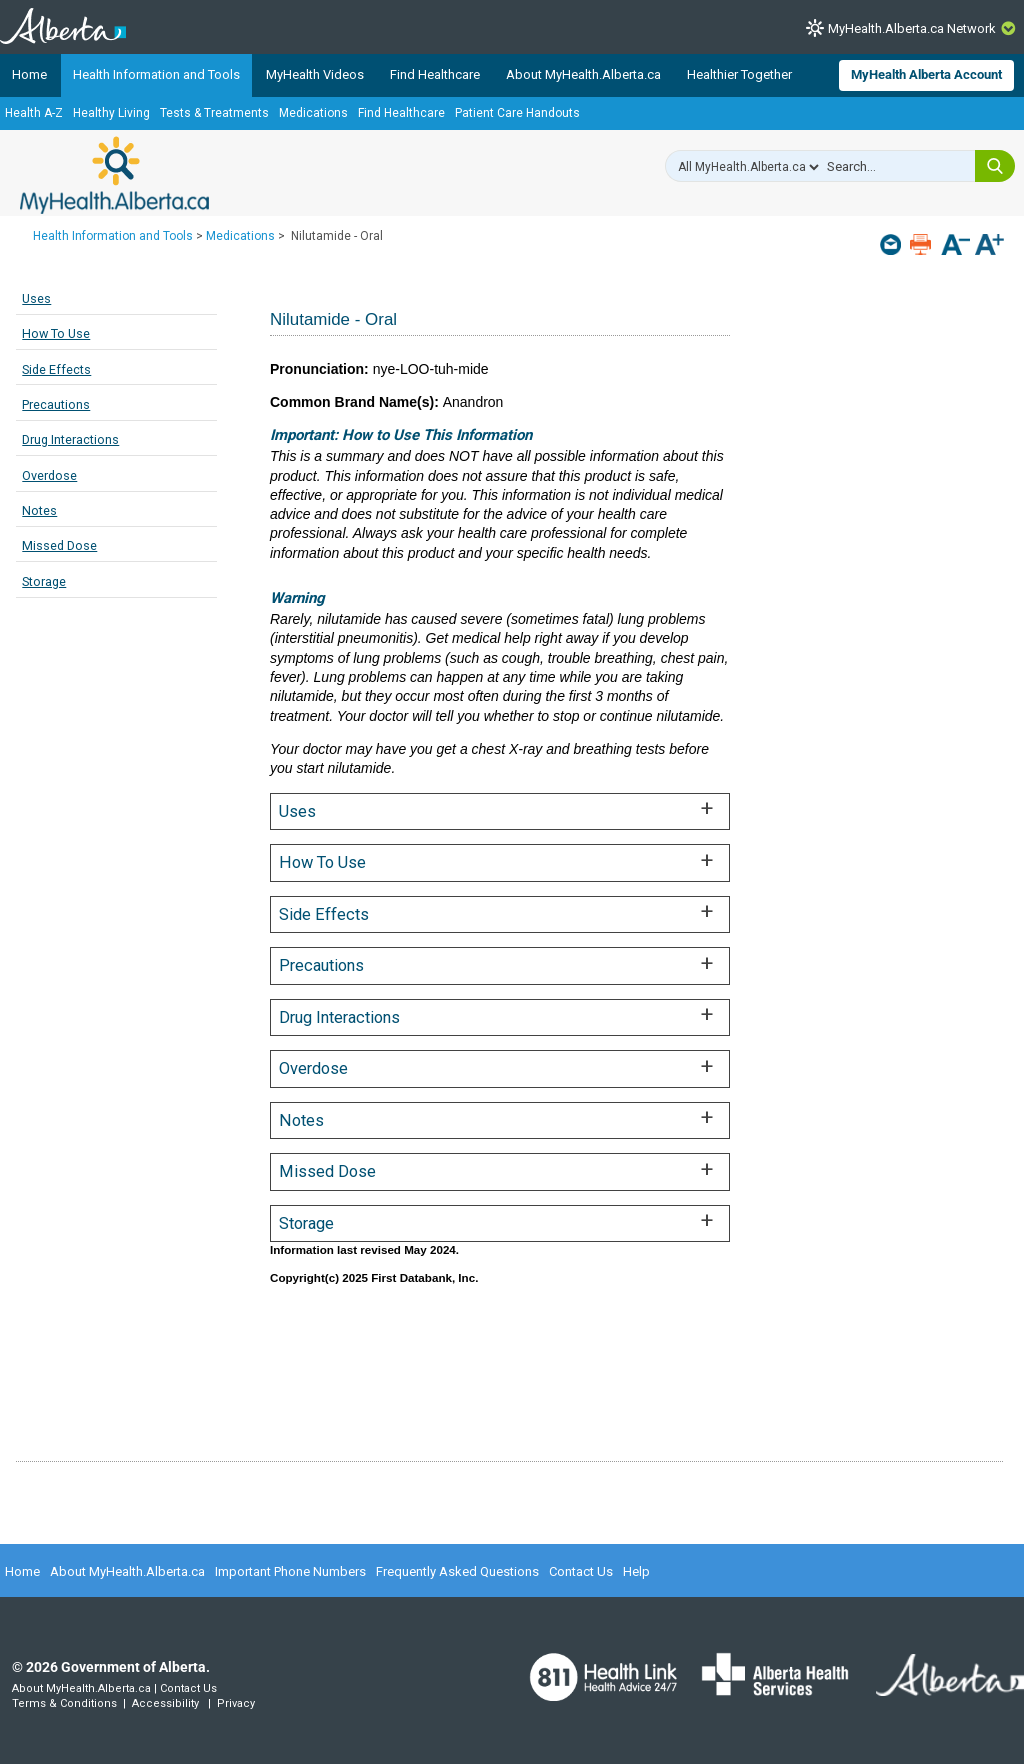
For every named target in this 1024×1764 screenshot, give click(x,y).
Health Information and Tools (156, 74)
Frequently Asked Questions (457, 1571)
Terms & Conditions (64, 1703)
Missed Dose (59, 545)
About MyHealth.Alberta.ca (583, 74)
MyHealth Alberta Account (926, 74)
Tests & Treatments (214, 113)
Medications (313, 113)
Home (29, 74)
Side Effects (56, 369)
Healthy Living (111, 113)
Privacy (236, 1703)
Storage (44, 581)
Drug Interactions (70, 439)
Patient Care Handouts (517, 113)
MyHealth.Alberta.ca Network (912, 28)
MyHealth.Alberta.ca (114, 175)
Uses (36, 298)
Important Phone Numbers (290, 1571)
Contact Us (581, 1571)
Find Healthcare (435, 74)
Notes (39, 510)
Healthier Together (739, 74)
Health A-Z (34, 113)
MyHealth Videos (315, 74)
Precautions (56, 404)
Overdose (49, 475)
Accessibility (165, 1703)
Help (636, 1571)
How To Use (56, 333)
